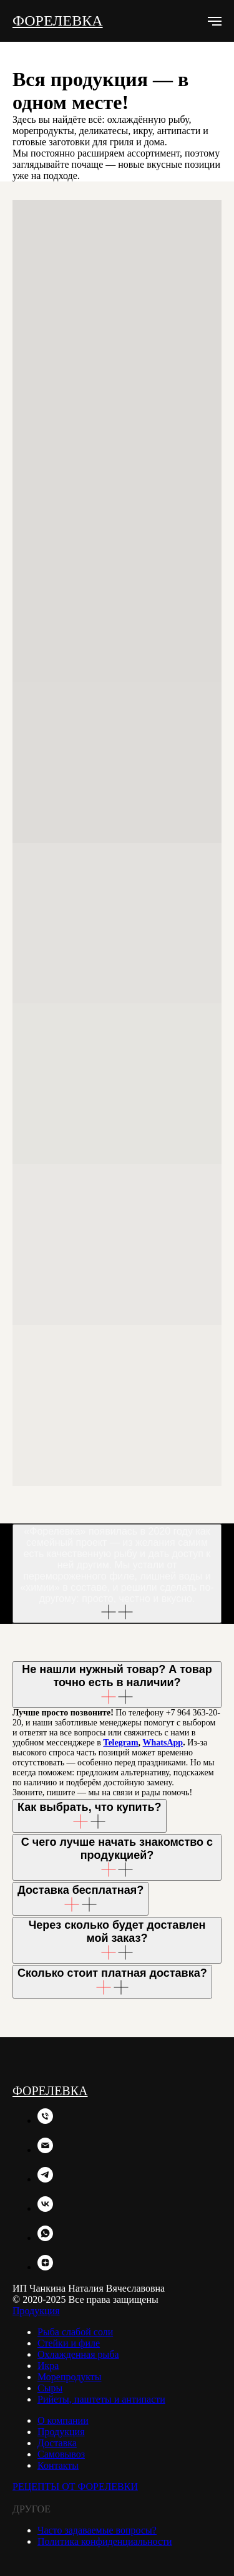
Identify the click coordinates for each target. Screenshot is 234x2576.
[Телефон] (45, 2120)
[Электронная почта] (45, 2149)
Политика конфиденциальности (104, 2541)
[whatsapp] (45, 2237)
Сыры (49, 2388)
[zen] (45, 2267)
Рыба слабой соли (75, 2332)
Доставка (57, 2443)
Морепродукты (69, 2376)
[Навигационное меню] (215, 21)
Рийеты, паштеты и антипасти (101, 2399)
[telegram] (45, 2179)
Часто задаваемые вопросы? (97, 2530)
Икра (48, 2365)
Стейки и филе (68, 2343)
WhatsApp (163, 1742)
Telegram (120, 1742)
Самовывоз (61, 2454)
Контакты (58, 2465)
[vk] (45, 2208)
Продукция (36, 2310)
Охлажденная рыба (78, 2354)
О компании (63, 2420)
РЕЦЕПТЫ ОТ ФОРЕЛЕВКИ (75, 2486)
